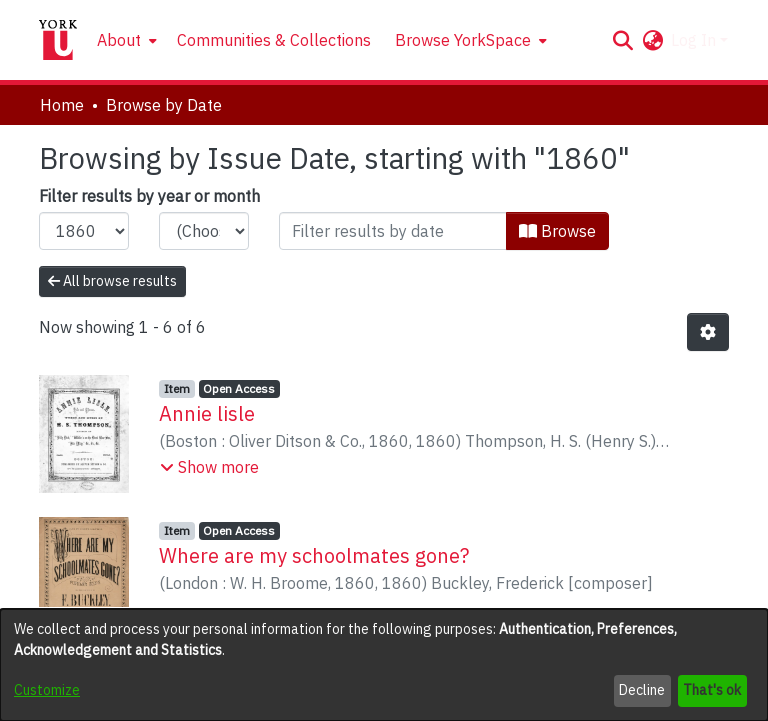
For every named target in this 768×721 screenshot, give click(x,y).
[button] (622, 40)
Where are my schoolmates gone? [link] (314, 555)
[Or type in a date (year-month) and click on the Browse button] (393, 231)
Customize (47, 690)
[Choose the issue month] (204, 231)
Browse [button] (557, 231)
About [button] (119, 40)
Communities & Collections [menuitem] (274, 40)
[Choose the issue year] (84, 231)
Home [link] (62, 105)
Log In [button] (695, 40)
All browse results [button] (112, 281)
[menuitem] (125, 40)
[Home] (58, 40)
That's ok (712, 690)
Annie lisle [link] (207, 413)
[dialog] (384, 665)
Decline (642, 690)
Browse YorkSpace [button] (463, 40)
